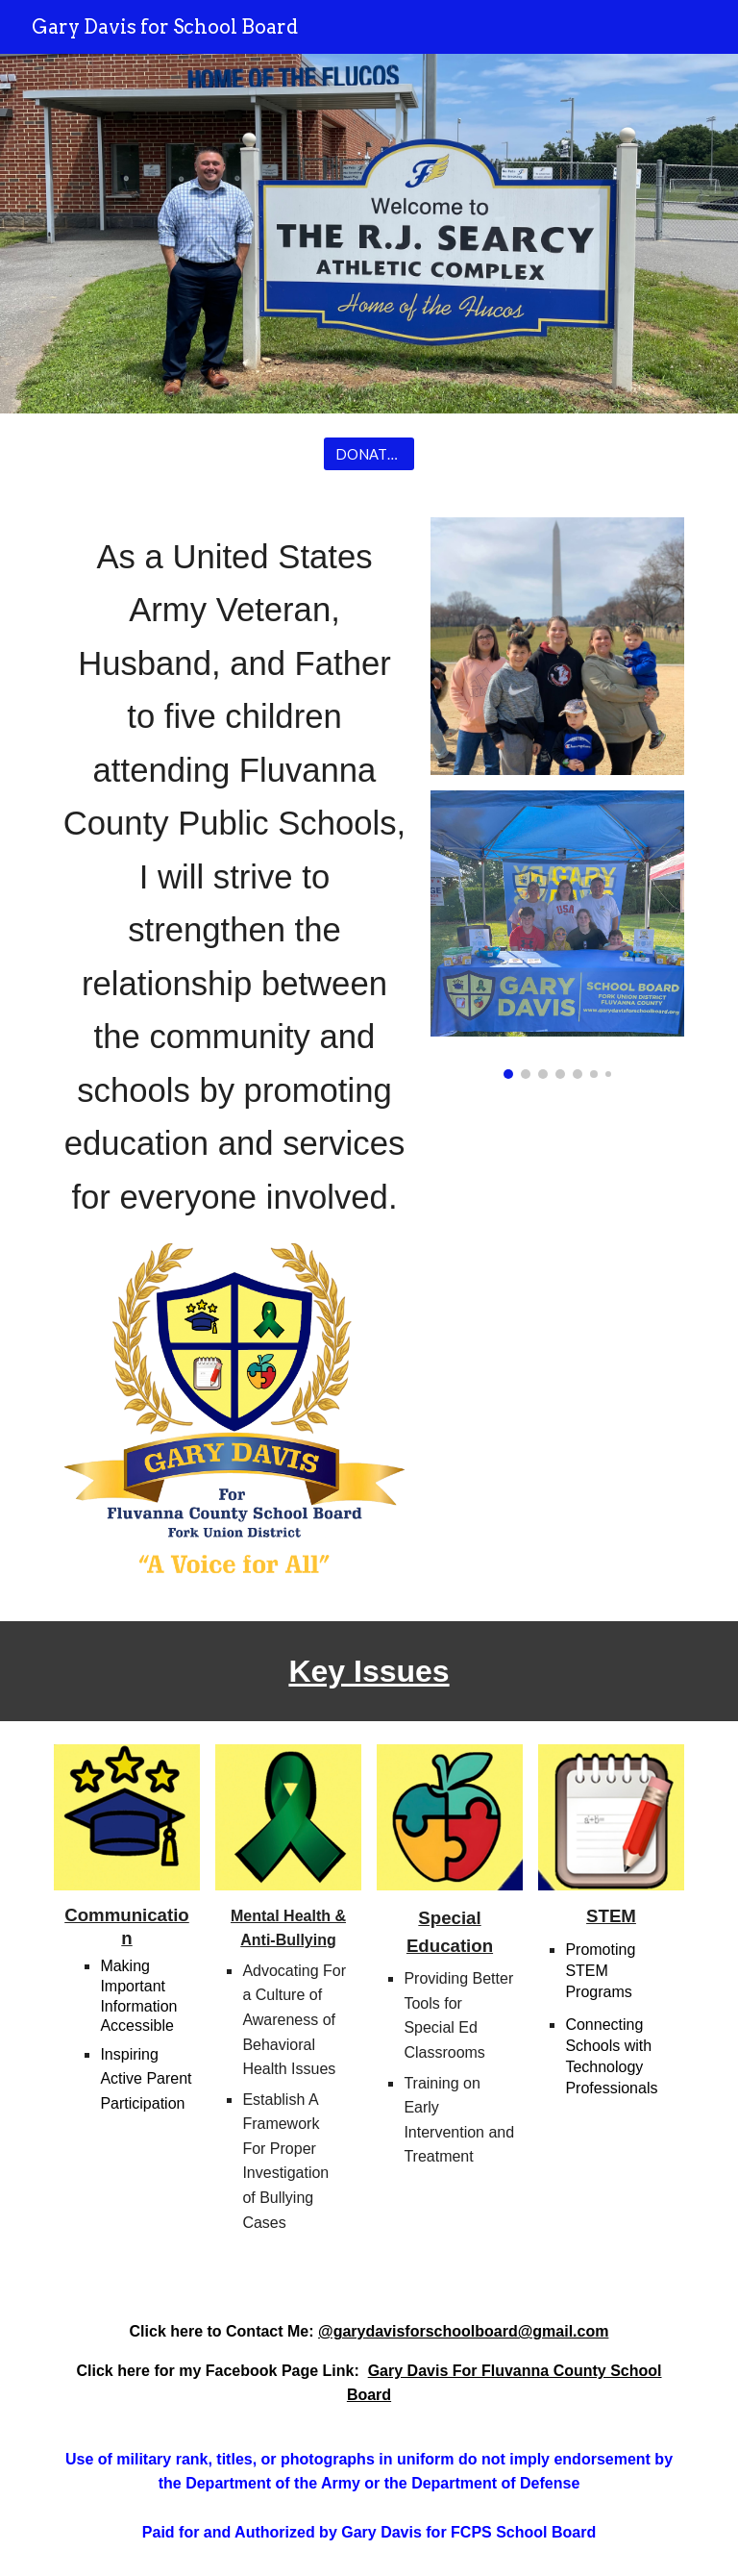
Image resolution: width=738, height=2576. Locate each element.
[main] (234, 877)
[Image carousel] (556, 934)
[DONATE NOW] (368, 454)
